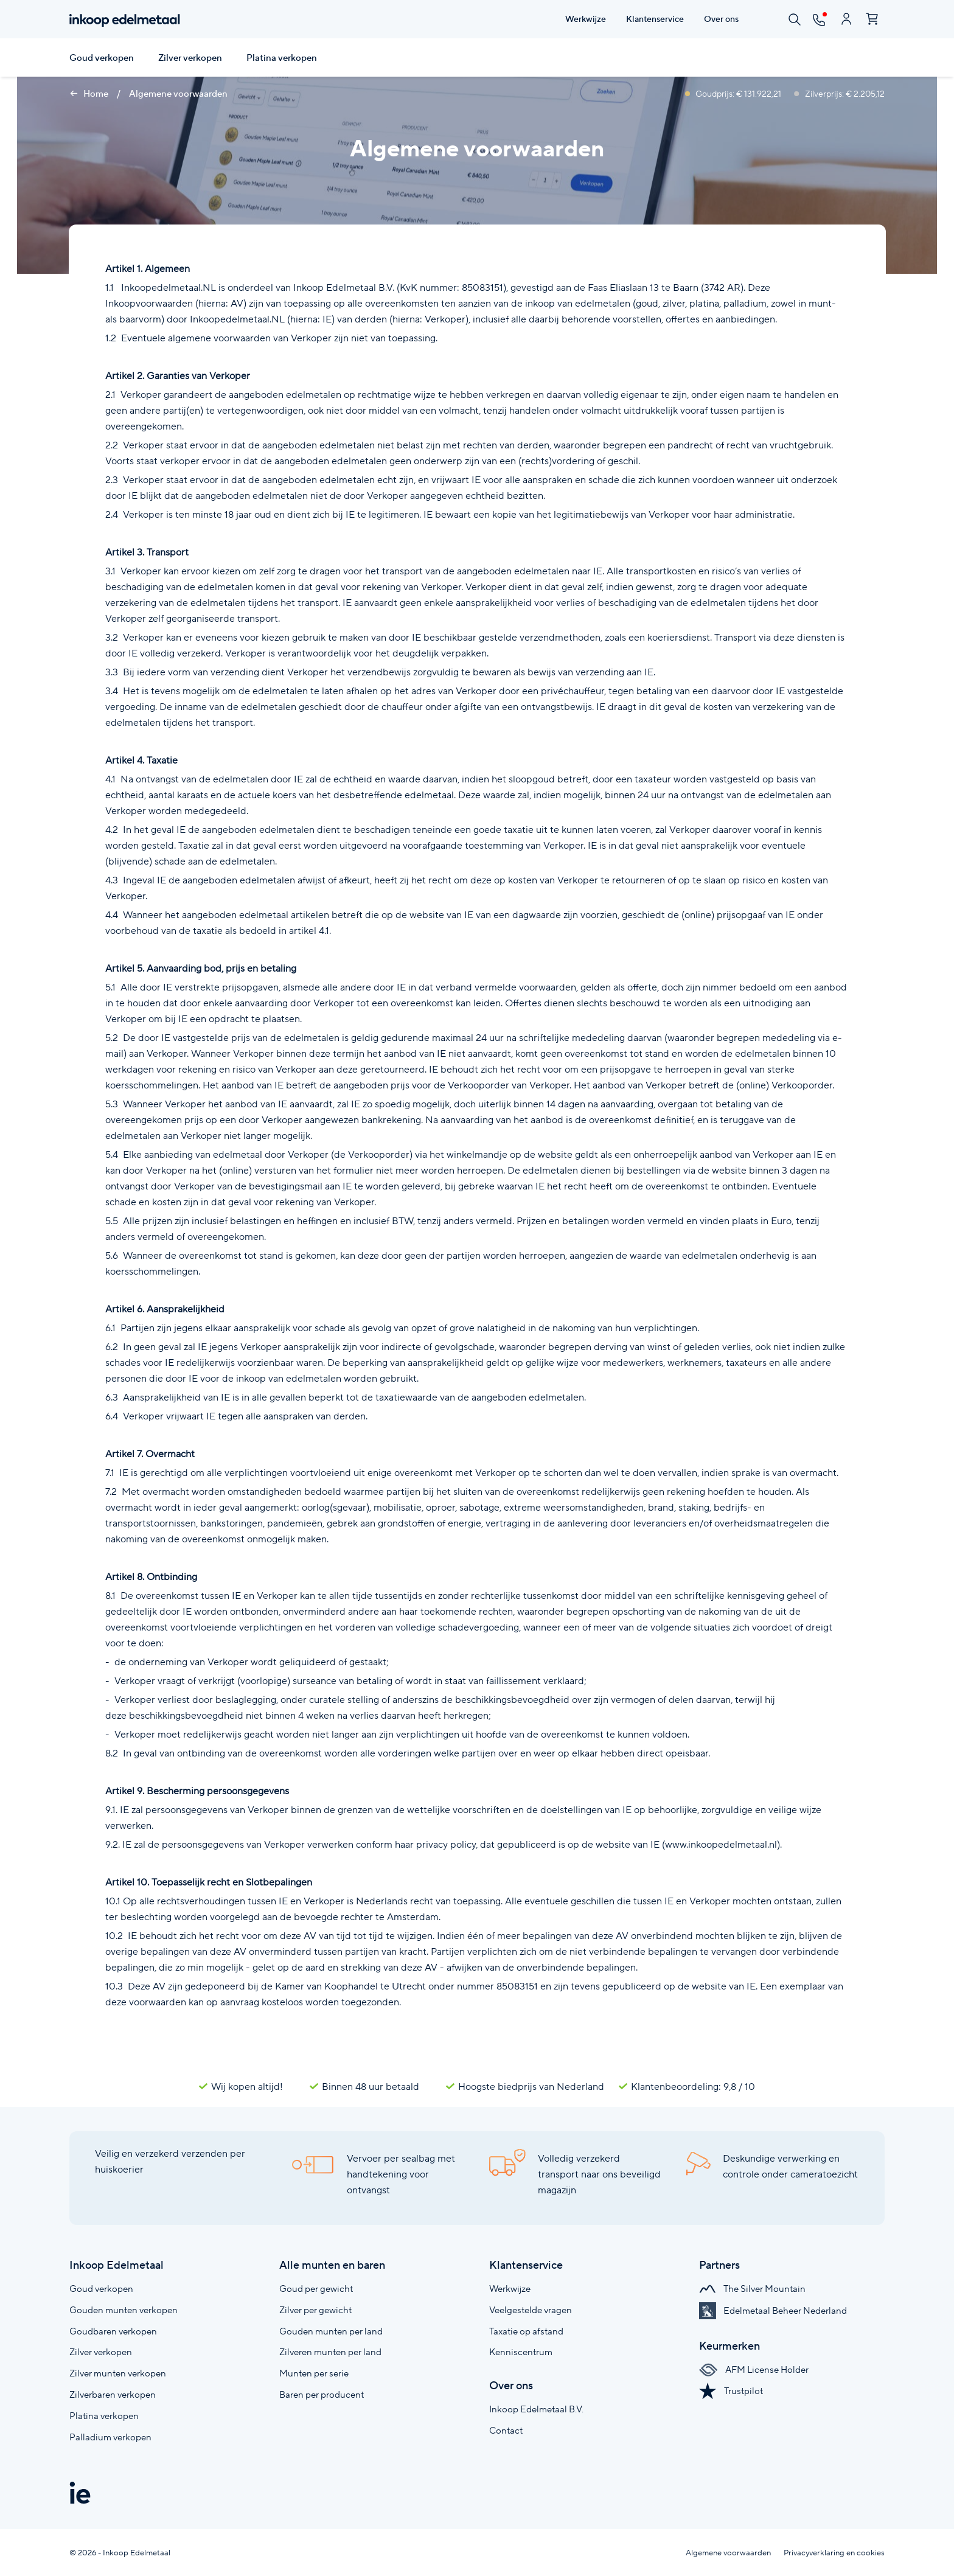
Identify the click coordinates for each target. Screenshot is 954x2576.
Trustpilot (731, 2390)
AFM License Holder (754, 2369)
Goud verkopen (101, 57)
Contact (506, 2430)
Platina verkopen (281, 57)
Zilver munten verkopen (117, 2373)
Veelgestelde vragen (530, 2309)
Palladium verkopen (110, 2437)
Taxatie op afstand (526, 2331)
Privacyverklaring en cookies (834, 2552)
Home (88, 93)
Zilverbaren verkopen (112, 2394)
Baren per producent (321, 2394)
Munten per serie (314, 2373)
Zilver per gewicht (315, 2309)
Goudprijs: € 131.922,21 (734, 94)
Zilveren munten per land (330, 2351)
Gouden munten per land (331, 2331)
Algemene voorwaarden (178, 93)
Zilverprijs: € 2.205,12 (839, 94)
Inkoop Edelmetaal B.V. (536, 2409)
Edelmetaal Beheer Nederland (773, 2310)
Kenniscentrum (520, 2351)
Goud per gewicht (316, 2288)
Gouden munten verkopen (123, 2309)
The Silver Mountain (752, 2288)
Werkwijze (510, 2288)
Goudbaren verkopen (113, 2331)
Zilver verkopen (190, 57)
